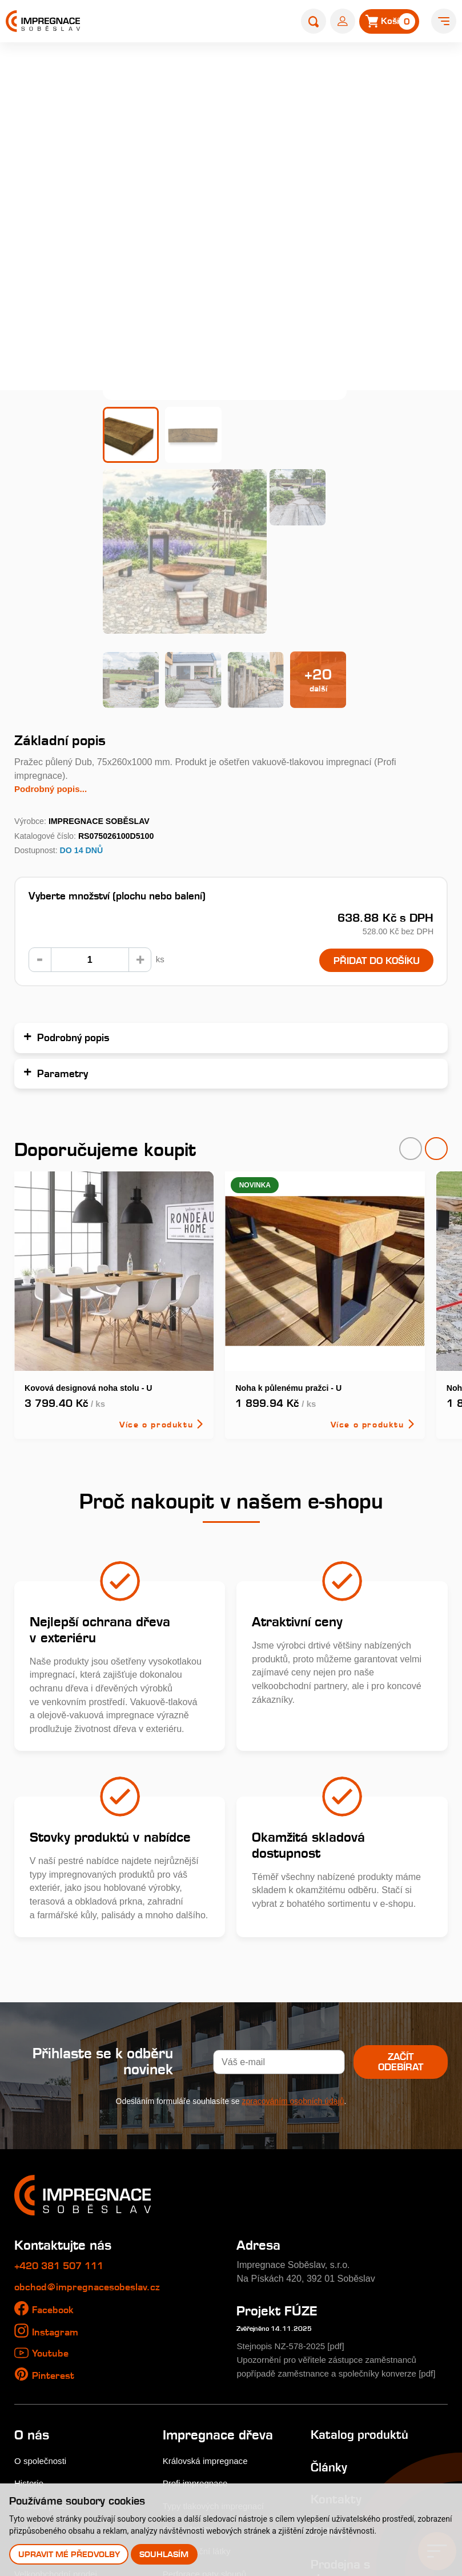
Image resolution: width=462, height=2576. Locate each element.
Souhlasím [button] (165, 2554)
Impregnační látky (199, 2383)
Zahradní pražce (196, 72)
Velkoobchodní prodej (58, 2406)
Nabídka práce (44, 2338)
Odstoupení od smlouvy (62, 2474)
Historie (30, 2315)
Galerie (29, 2360)
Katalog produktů (360, 2266)
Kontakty (337, 2330)
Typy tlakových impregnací (217, 2338)
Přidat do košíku (372, 779)
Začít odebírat (396, 1880)
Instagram (56, 2150)
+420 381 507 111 (62, 2084)
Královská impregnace (208, 2292)
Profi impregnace (197, 2315)
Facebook (54, 2128)
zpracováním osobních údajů (293, 1919)
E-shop (140, 72)
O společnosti (42, 2292)
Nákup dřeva (40, 2383)
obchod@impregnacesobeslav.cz (90, 2105)
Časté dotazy (189, 2360)
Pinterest (54, 2193)
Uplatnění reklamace (56, 2451)
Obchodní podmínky (55, 2428)
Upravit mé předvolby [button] (69, 2554)
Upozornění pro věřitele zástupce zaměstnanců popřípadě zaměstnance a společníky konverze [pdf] (332, 2191)
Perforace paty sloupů (207, 2406)
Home (104, 72)
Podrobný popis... (53, 606)
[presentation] (410, 967)
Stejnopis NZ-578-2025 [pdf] (293, 2164)
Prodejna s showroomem (350, 2403)
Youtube (51, 2171)
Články (329, 2298)
